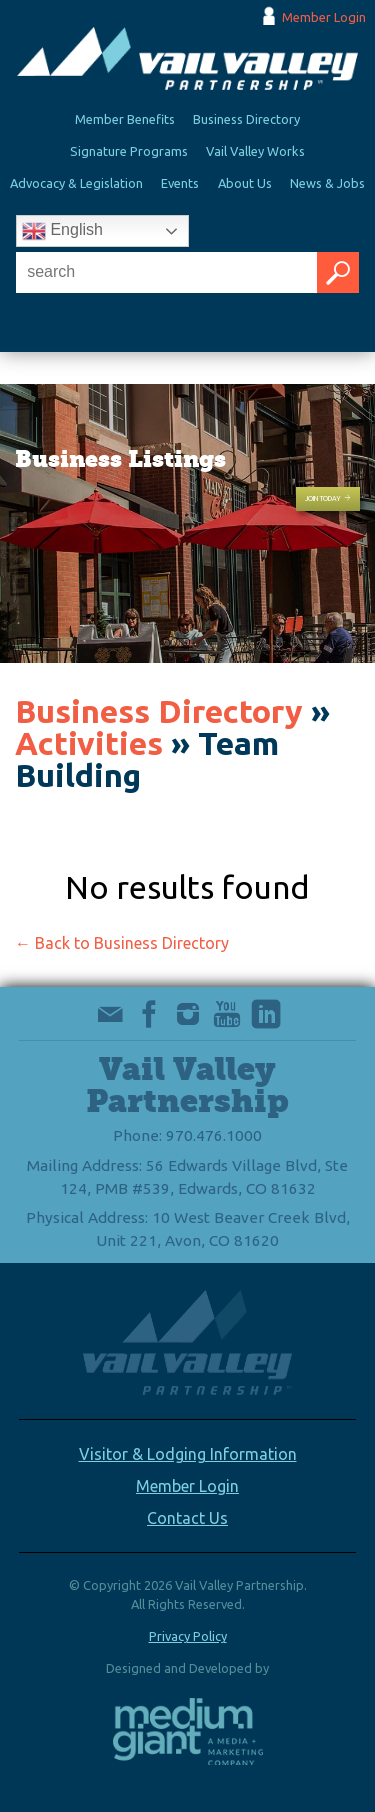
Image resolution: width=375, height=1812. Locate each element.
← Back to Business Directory (122, 943)
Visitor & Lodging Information (188, 1454)
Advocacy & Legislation (76, 183)
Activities (89, 743)
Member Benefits (125, 119)
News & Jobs (327, 183)
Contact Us (187, 1518)
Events (180, 183)
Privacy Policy (188, 1636)
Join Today (328, 499)
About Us (245, 183)
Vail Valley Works (255, 151)
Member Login (324, 17)
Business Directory (246, 119)
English (62, 231)
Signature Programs (129, 151)
